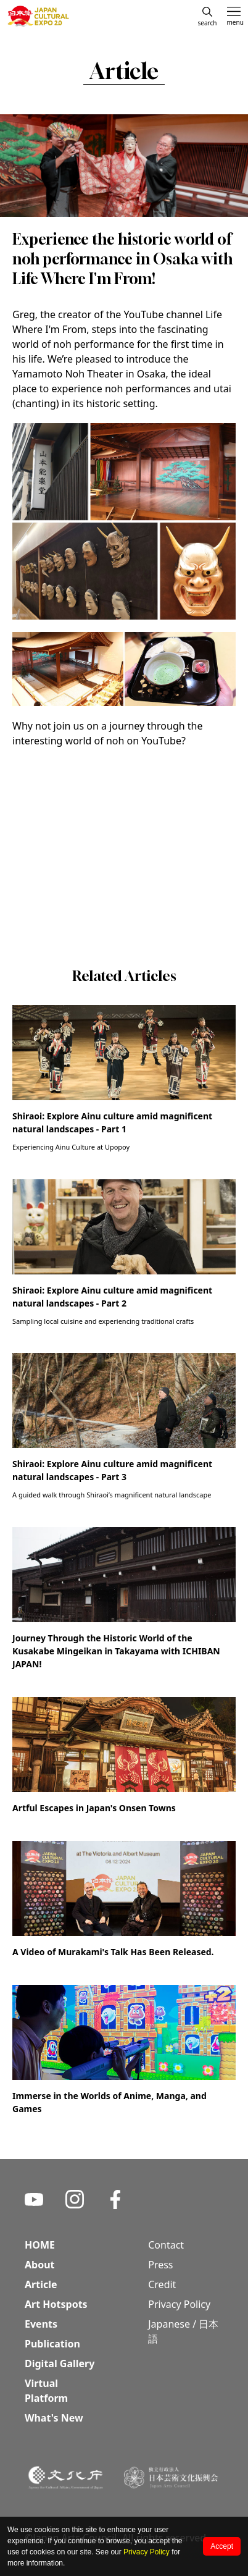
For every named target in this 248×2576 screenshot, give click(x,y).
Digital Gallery (59, 2363)
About (40, 2264)
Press (160, 2264)
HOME (40, 2245)
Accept (221, 2546)
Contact (166, 2245)
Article (41, 2284)
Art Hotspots (56, 2304)
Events (41, 2324)
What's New (54, 2418)
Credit (162, 2284)
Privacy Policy (146, 2552)
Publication (52, 2344)
